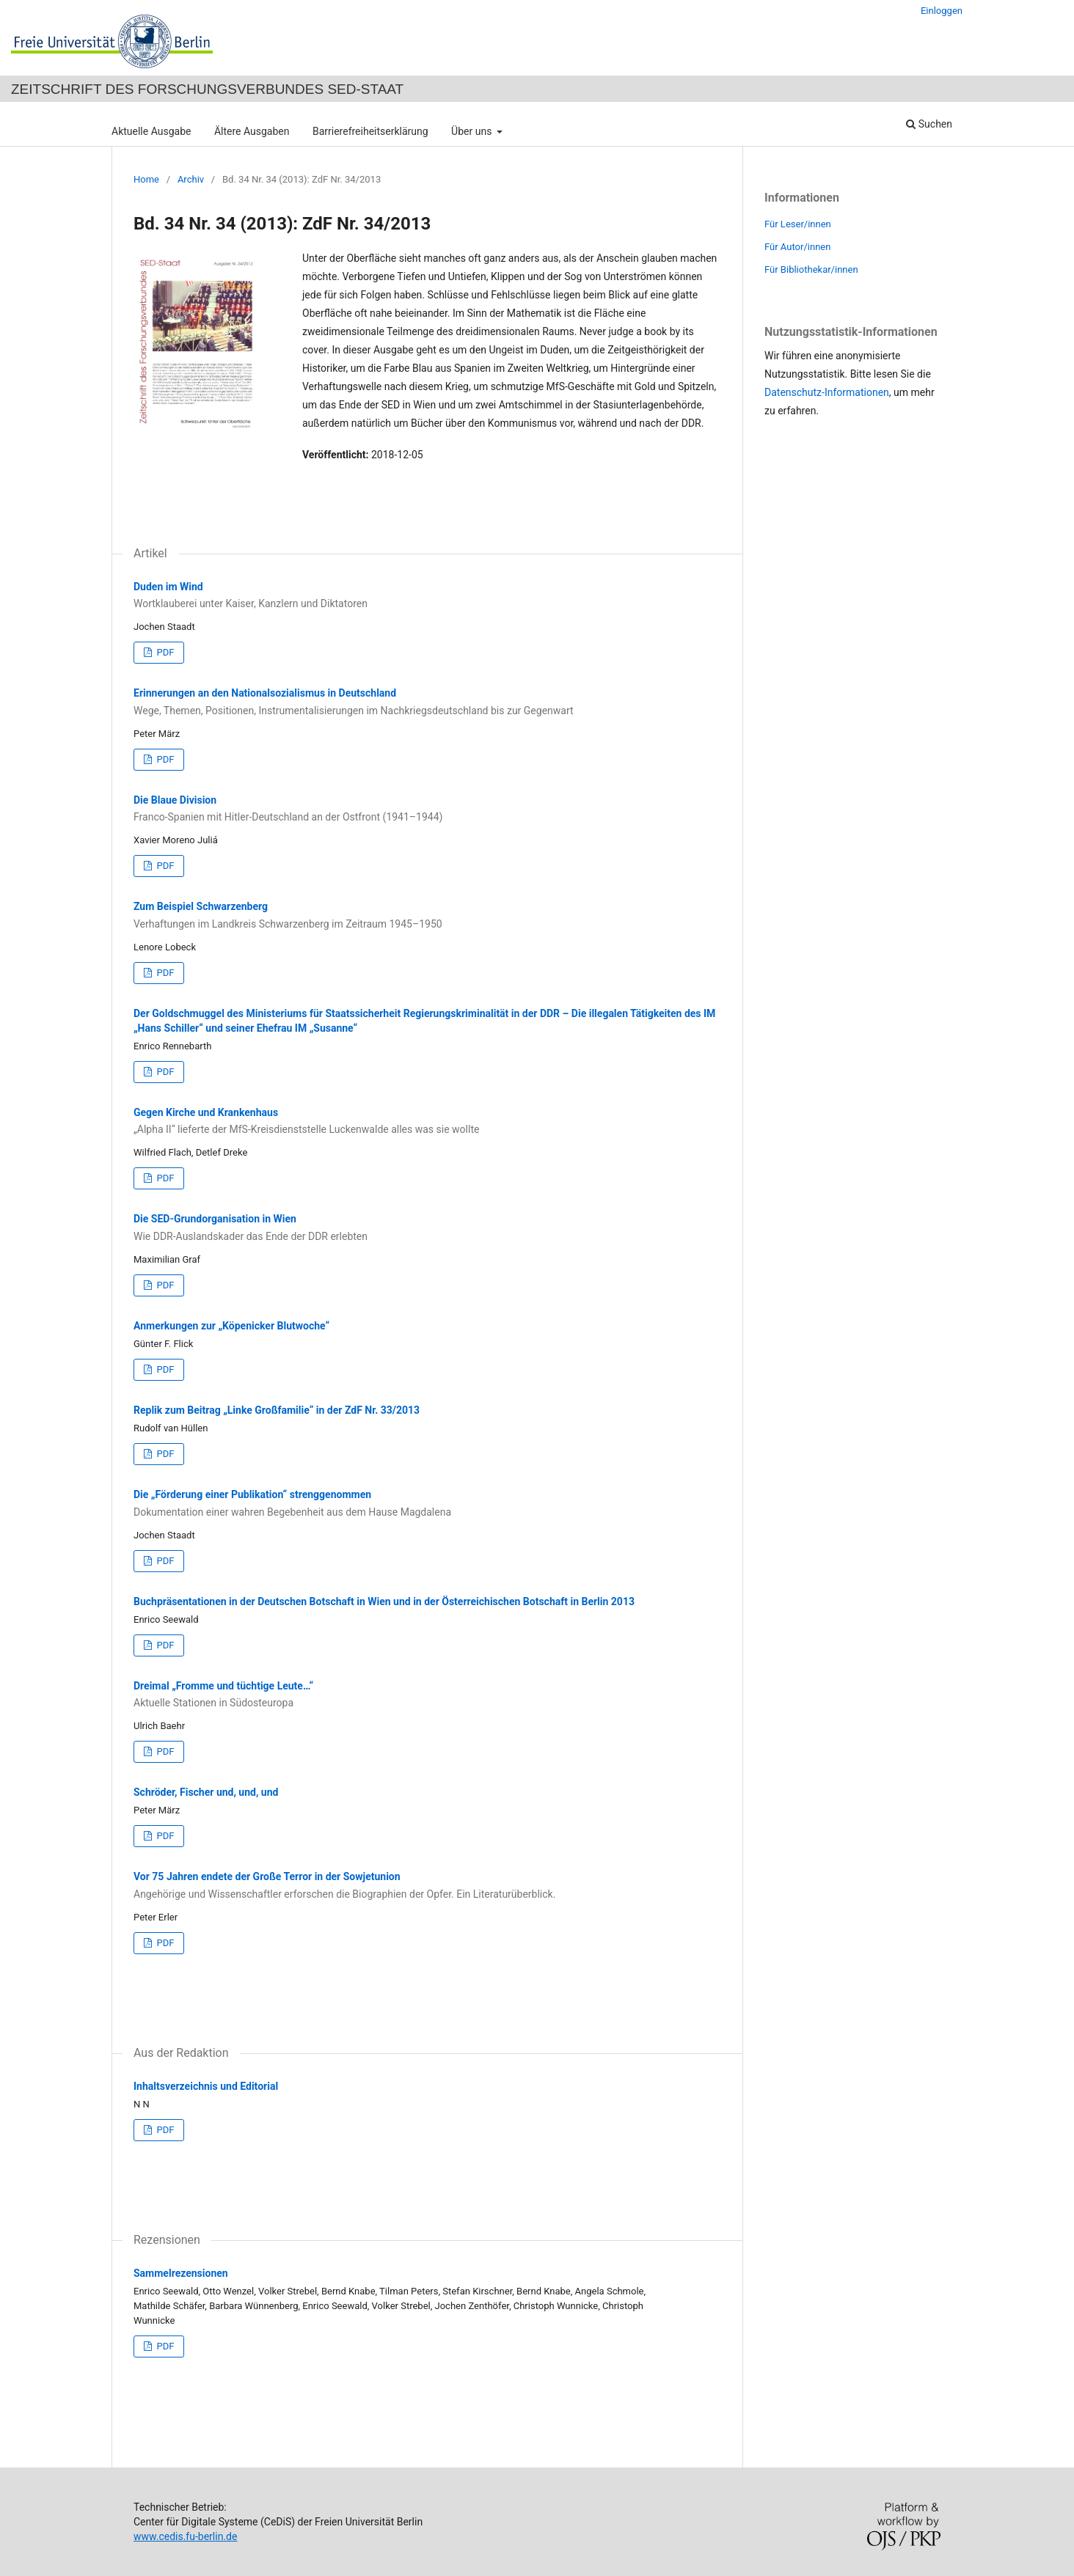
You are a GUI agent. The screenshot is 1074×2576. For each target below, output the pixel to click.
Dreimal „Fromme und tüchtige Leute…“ (427, 1695)
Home (146, 179)
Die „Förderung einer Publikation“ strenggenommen (427, 1504)
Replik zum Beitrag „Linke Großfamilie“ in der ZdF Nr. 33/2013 (277, 1410)
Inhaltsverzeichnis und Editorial (206, 2086)
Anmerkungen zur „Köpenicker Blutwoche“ (231, 1326)
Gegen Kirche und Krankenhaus (427, 1122)
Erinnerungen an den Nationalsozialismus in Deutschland (427, 702)
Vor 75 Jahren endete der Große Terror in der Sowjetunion (427, 1886)
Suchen (929, 124)
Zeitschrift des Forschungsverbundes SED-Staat (207, 89)
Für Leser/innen (797, 224)
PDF (164, 652)
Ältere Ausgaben (252, 131)
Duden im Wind (427, 596)
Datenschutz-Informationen (826, 392)
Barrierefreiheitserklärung (370, 131)
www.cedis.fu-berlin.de (185, 2536)
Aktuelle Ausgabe (151, 131)
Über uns (472, 131)
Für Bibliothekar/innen (811, 269)
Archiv (191, 179)
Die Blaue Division (427, 809)
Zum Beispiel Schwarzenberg (427, 915)
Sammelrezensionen (181, 2273)
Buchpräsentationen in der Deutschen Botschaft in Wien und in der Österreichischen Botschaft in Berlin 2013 (384, 1601)
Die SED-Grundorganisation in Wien (427, 1228)
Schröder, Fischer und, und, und (206, 1792)
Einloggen (941, 10)
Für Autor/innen (797, 246)
